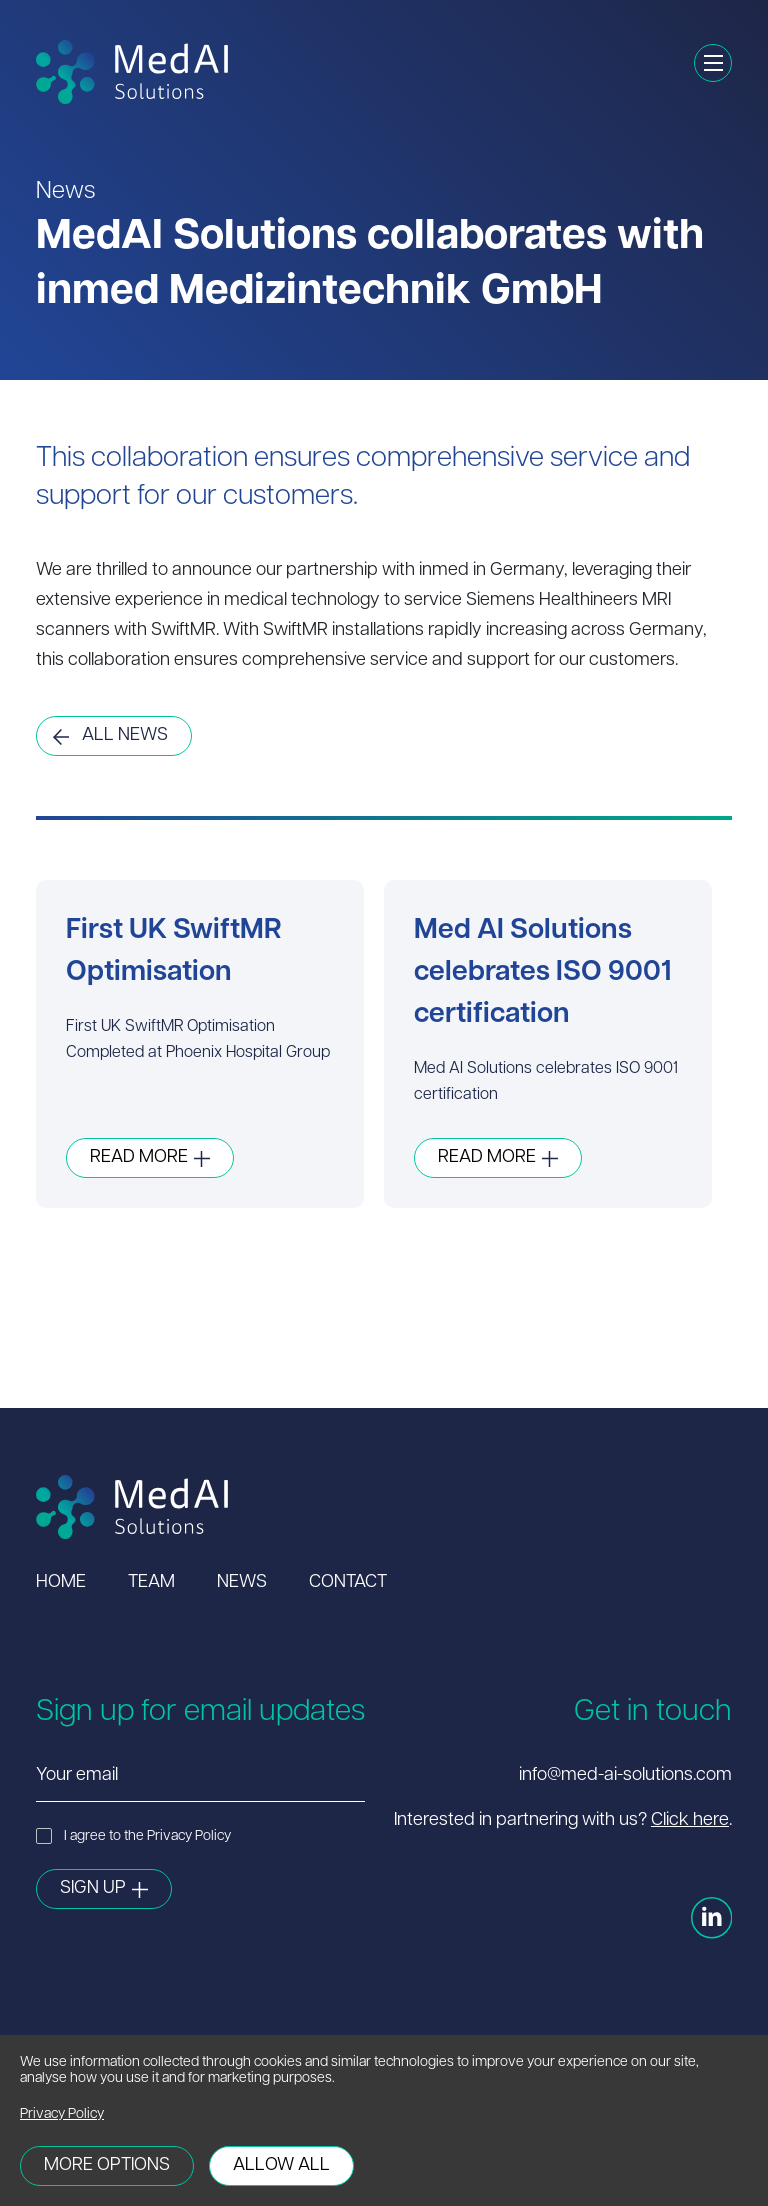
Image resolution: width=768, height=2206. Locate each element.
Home (61, 1582)
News (242, 1582)
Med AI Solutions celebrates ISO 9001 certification (543, 973)
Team (151, 1582)
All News (125, 735)
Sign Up (93, 1888)
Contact (348, 1582)
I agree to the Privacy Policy (133, 1836)
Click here (690, 1820)
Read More (139, 1157)
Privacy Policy (62, 2114)
